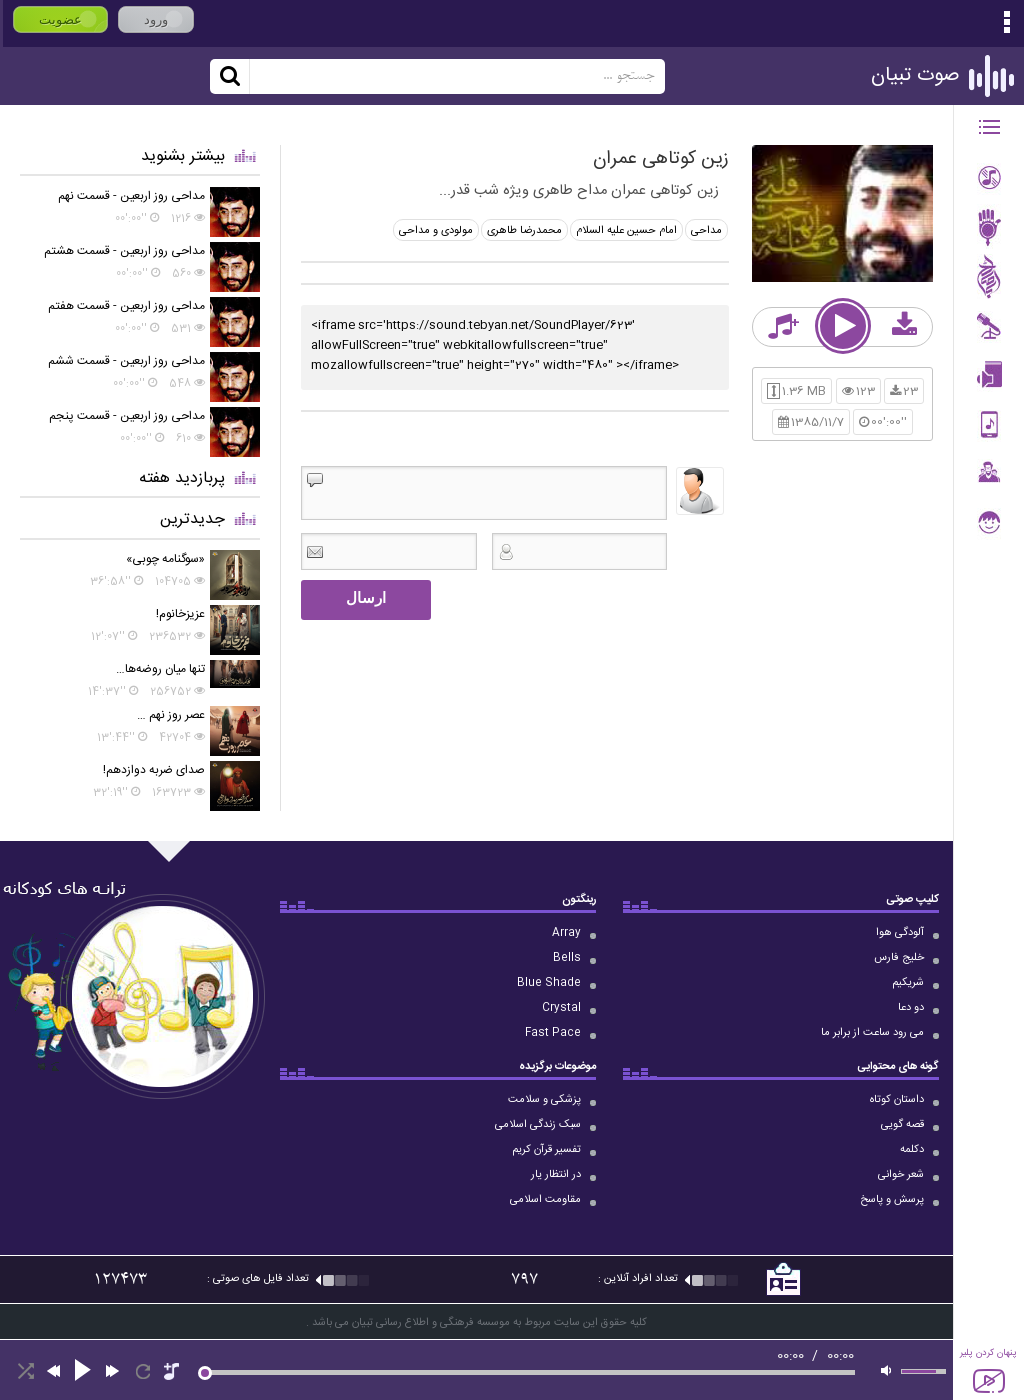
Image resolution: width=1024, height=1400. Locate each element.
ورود (156, 19)
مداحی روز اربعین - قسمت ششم (126, 361)
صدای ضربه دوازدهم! (154, 770)
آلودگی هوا (900, 933)
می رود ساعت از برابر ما (872, 1033)
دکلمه (912, 1150)
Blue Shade (549, 983)
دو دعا (911, 1008)
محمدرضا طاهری (524, 231)
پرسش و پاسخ (892, 1200)
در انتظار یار (556, 1175)
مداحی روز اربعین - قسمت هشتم (124, 251)
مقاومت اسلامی (545, 1200)
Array (566, 933)
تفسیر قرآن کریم (546, 1150)
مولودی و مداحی (436, 231)
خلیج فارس (899, 958)
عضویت (60, 19)
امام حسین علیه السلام (626, 231)
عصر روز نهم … (171, 715)
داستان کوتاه (897, 1100)
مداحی (706, 231)
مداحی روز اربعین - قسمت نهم (131, 196)
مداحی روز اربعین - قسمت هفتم (126, 306)
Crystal (561, 1008)
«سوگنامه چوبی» (165, 559)
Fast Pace (553, 1033)
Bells (567, 958)
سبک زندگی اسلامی (538, 1125)
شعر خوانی (901, 1175)
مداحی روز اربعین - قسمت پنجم (127, 416)
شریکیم (908, 983)
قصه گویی (902, 1125)
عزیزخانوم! (180, 614)
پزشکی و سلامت (544, 1100)
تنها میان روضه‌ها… (160, 669)
